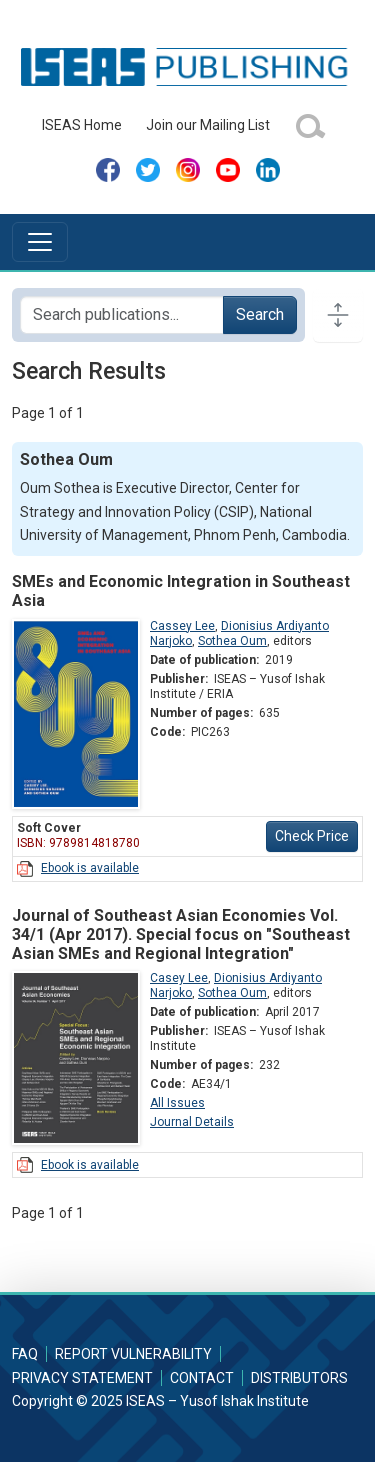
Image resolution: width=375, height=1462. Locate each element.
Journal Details (192, 1122)
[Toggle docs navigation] (338, 315)
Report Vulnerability (133, 1354)
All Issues (177, 1103)
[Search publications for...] (122, 315)
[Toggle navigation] (40, 242)
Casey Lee (179, 978)
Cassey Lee (182, 626)
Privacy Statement (82, 1378)
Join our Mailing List (208, 125)
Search (260, 314)
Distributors (299, 1378)
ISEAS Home (82, 125)
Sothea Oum (232, 641)
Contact (202, 1378)
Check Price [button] (312, 836)
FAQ (25, 1354)
